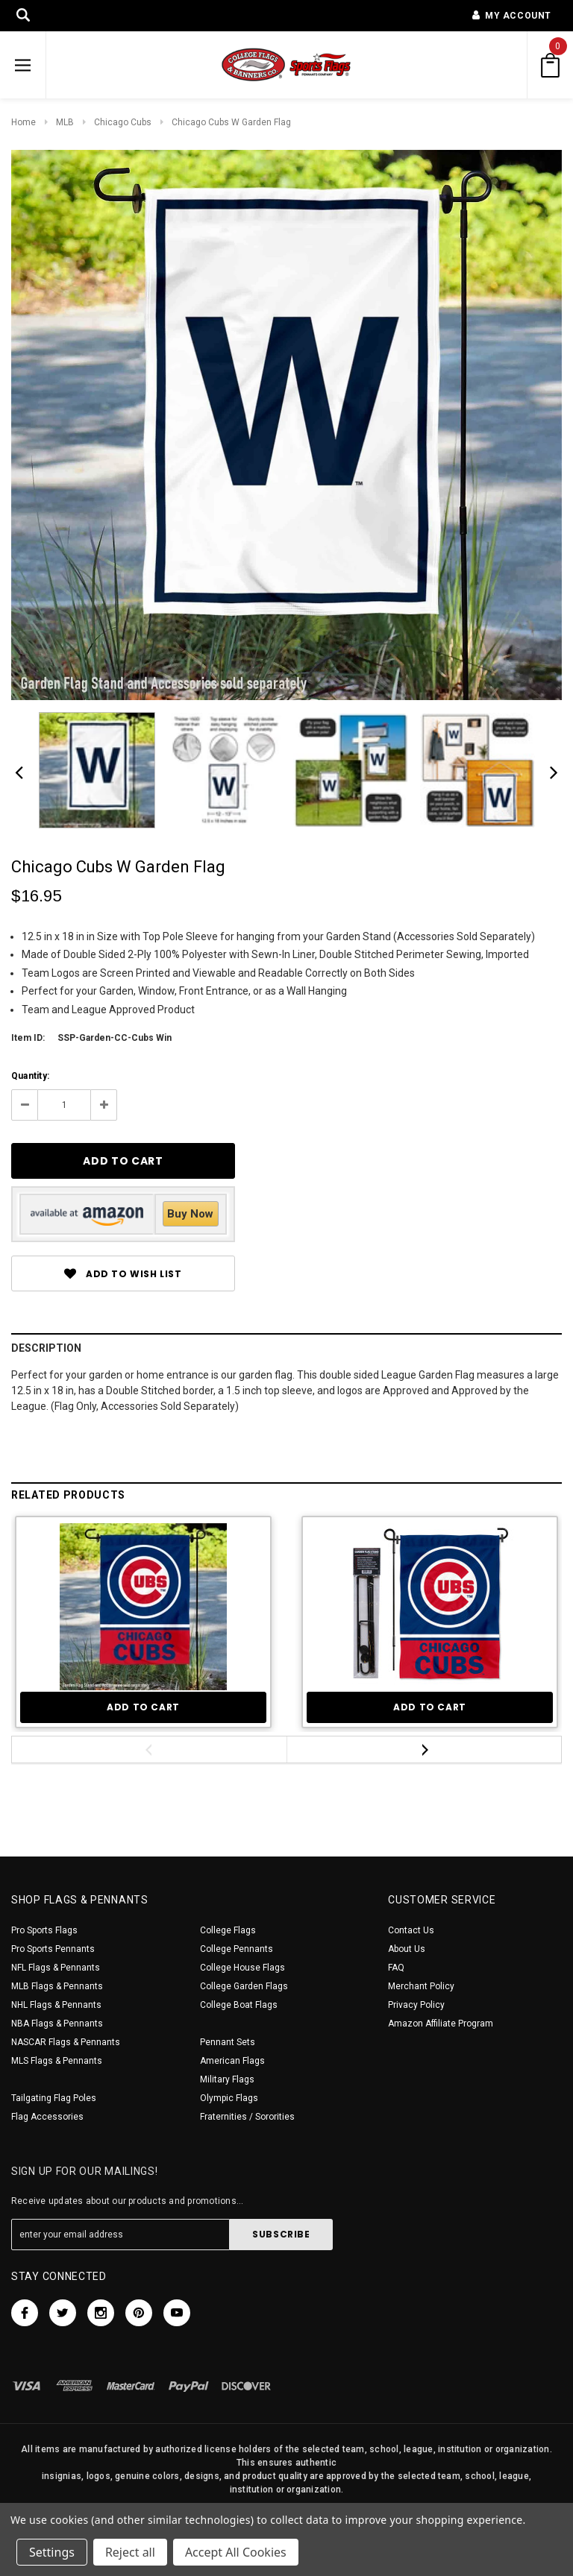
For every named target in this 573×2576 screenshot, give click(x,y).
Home (23, 122)
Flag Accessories (47, 2116)
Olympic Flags (229, 2098)
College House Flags (242, 1967)
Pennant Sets (227, 2042)
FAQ (396, 1967)
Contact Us (411, 1930)
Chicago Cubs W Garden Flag (231, 122)
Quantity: (30, 1076)
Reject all (130, 2552)
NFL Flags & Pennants (55, 1967)
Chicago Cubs (122, 122)
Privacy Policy (416, 2005)
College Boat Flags (239, 2005)
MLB (65, 122)
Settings (52, 2552)
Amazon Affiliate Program (440, 2023)
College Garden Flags (244, 1986)
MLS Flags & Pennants (56, 2061)
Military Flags (227, 2079)
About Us (406, 1949)
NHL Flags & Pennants (56, 2005)
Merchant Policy (421, 1986)
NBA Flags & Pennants (57, 2023)
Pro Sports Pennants (53, 1949)
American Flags (232, 2061)
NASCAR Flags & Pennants (65, 2042)
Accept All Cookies (235, 2552)
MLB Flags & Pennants (57, 1986)
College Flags (228, 1930)
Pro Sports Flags (44, 1930)
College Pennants (236, 1949)
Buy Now (190, 1214)
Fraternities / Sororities (247, 2116)
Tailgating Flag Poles (53, 2098)
